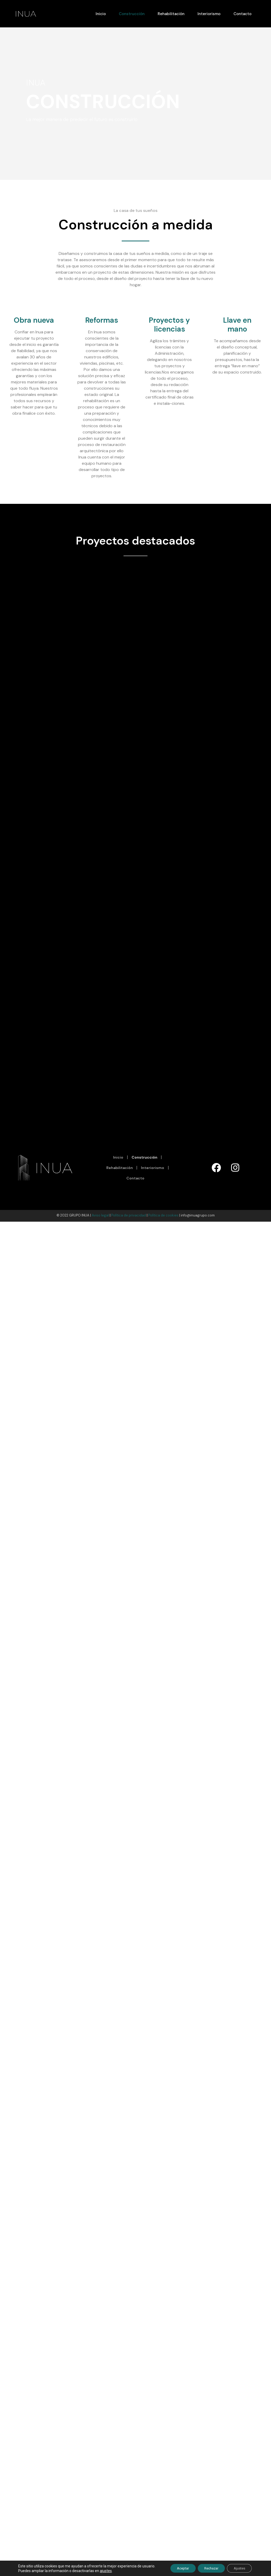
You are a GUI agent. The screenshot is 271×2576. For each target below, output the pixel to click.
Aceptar (173, 2568)
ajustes (120, 2570)
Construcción (132, 13)
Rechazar (206, 2568)
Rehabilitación (171, 13)
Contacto (242, 13)
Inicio (101, 13)
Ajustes (237, 2568)
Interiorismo (209, 13)
